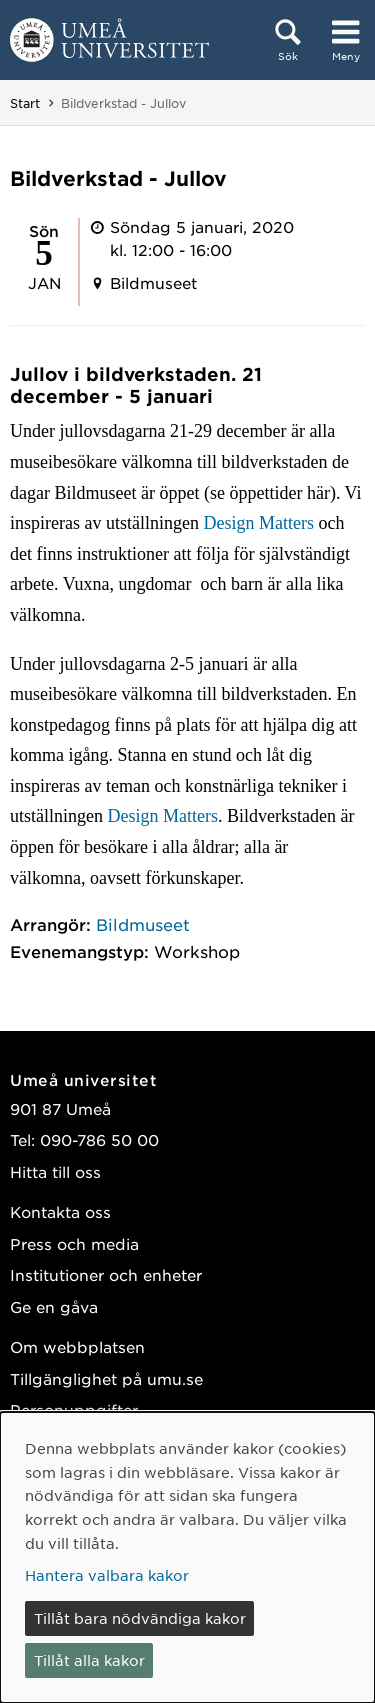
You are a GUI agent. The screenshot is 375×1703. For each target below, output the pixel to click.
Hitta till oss (55, 1171)
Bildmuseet (143, 924)
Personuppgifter (74, 1409)
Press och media (74, 1243)
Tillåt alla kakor (89, 1660)
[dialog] (187, 1557)
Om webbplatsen (77, 1346)
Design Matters (258, 523)
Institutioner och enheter (106, 1274)
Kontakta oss (60, 1211)
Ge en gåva (54, 1306)
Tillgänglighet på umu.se (106, 1378)
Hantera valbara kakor (107, 1575)
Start (25, 103)
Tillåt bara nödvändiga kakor (140, 1618)
